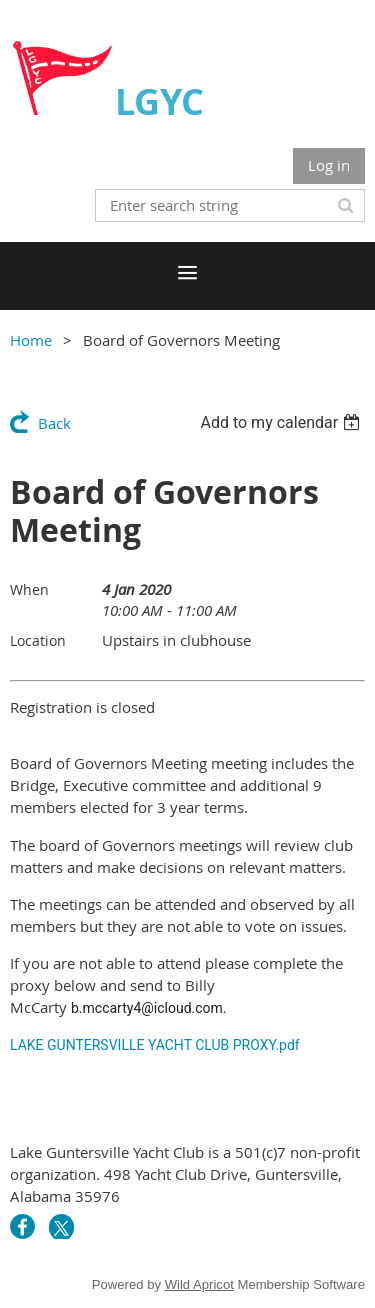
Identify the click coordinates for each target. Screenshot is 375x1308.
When (29, 589)
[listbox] (282, 422)
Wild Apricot (199, 1284)
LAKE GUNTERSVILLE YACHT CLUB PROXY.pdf (155, 1045)
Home (31, 340)
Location (38, 640)
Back (54, 423)
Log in (329, 165)
